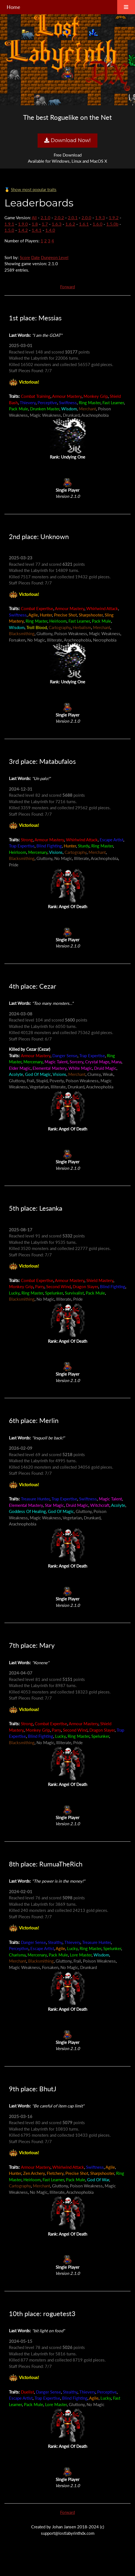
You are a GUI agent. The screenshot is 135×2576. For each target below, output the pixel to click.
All (34, 217)
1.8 (35, 223)
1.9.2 (114, 217)
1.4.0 (50, 230)
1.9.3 (100, 217)
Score (25, 257)
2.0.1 (73, 217)
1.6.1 (84, 223)
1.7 (45, 223)
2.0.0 (86, 217)
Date (35, 257)
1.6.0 (97, 223)
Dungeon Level (54, 257)
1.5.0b (112, 223)
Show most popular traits (34, 189)
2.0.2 (59, 217)
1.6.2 (70, 223)
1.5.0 (9, 230)
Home (13, 7)
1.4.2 (23, 230)
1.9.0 (23, 223)
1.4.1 (36, 230)
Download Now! (67, 140)
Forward (67, 286)
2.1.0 (45, 217)
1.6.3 (57, 223)
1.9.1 (9, 223)
